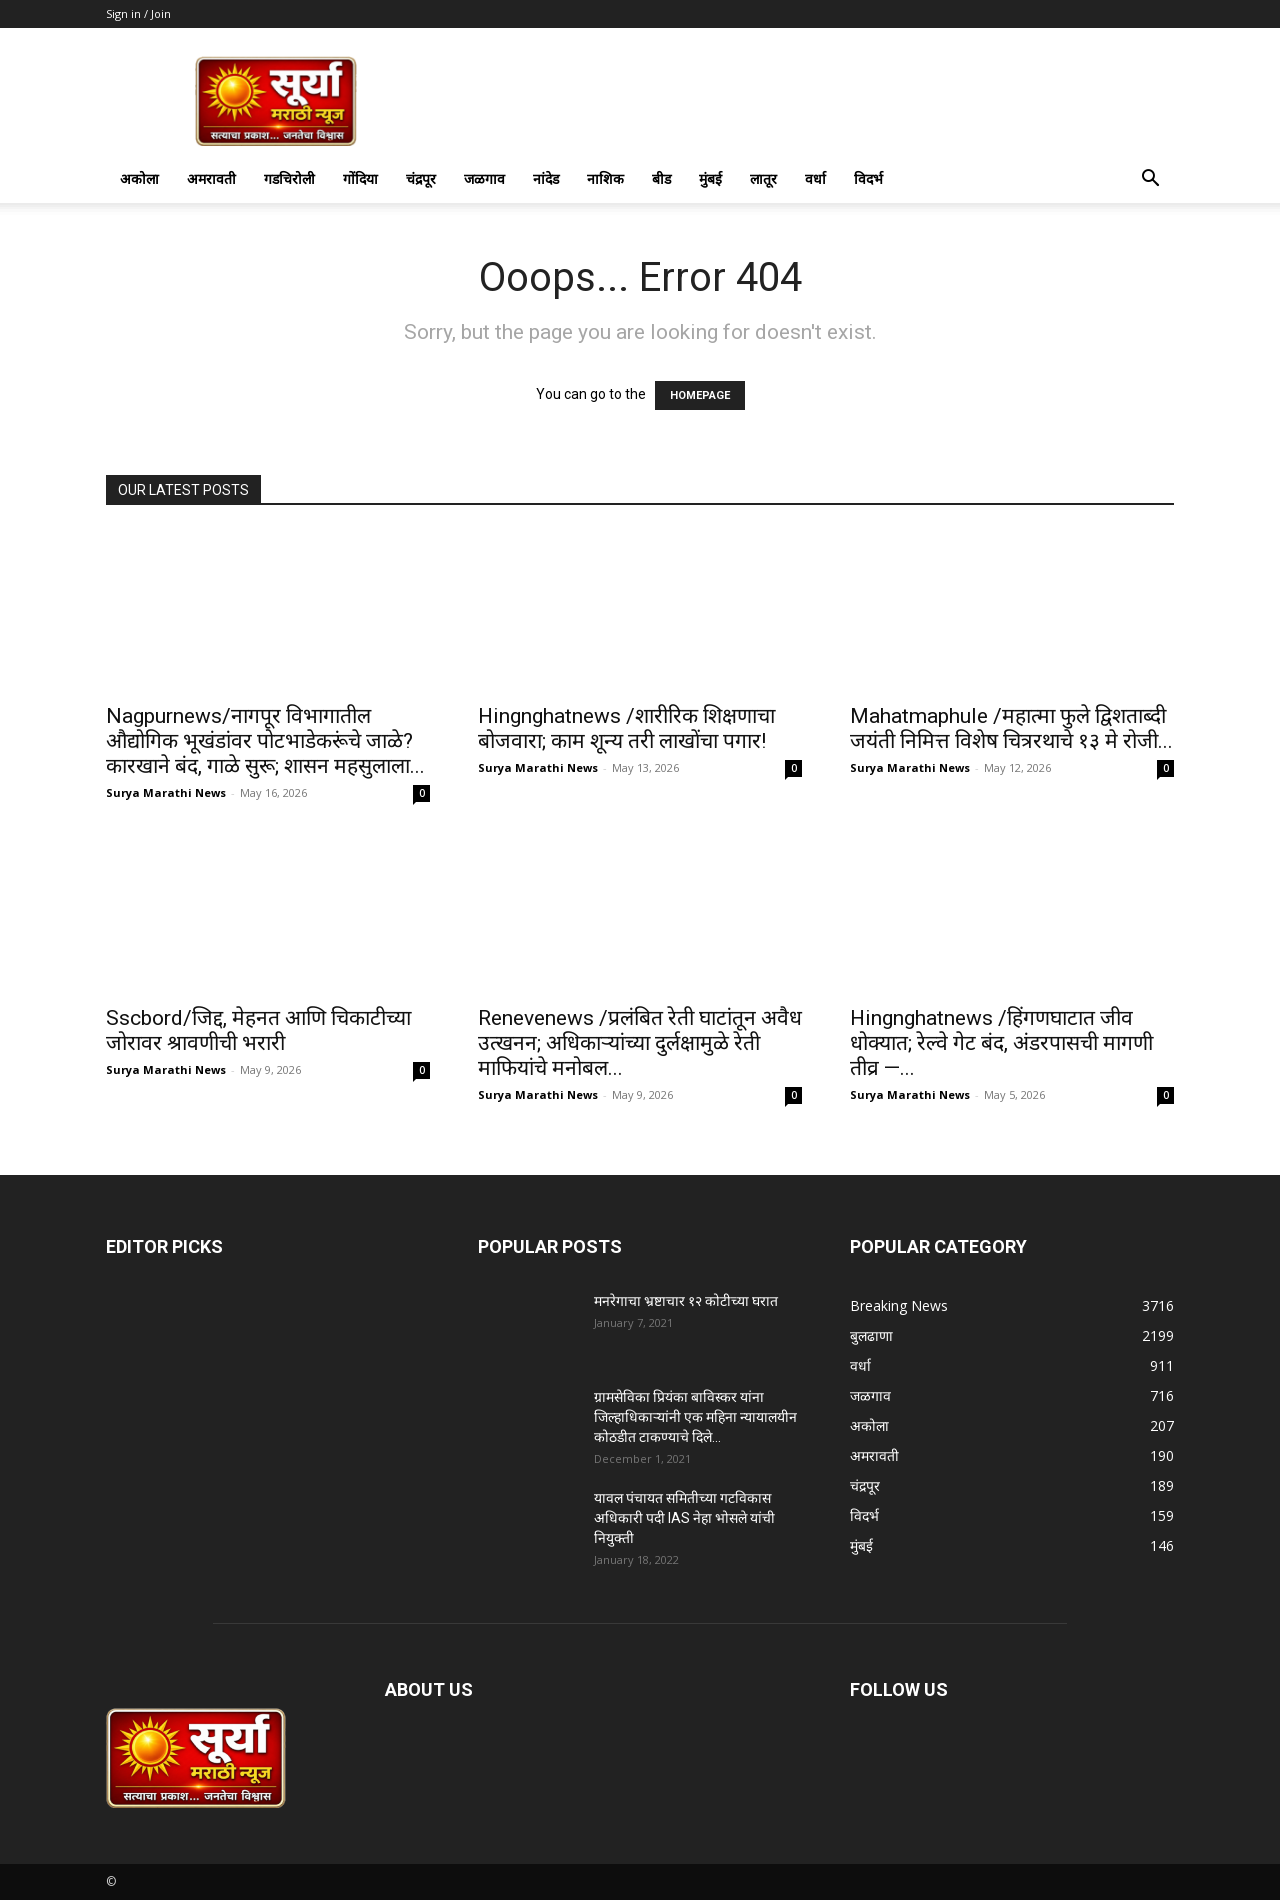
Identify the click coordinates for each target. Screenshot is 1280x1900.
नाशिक (605, 178)
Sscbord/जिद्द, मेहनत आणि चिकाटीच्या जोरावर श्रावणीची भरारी (258, 1030)
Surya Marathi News (166, 792)
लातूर (763, 178)
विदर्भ (868, 178)
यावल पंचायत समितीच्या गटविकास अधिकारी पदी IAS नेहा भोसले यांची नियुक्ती (684, 1518)
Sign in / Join (138, 13)
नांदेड (546, 178)
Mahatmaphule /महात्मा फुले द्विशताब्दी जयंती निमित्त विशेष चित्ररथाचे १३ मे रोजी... (1011, 728)
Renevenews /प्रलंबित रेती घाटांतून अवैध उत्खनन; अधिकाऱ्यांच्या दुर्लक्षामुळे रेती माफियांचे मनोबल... (640, 1043)
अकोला (139, 178)
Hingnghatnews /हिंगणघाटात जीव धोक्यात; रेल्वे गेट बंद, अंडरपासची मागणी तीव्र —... (1001, 1043)
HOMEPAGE (700, 395)
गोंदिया (360, 178)
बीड (661, 178)
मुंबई (710, 178)
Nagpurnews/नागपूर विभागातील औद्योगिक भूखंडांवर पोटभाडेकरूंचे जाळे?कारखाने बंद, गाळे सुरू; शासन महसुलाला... (265, 741)
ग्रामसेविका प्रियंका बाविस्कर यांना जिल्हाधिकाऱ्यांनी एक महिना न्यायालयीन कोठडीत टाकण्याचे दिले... (695, 1417)
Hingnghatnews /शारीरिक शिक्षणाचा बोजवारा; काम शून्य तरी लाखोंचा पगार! (626, 728)
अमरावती (211, 178)
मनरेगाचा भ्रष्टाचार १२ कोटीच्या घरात (686, 1301)
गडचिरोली (289, 178)
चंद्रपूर (421, 178)
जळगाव (484, 178)
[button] (1150, 180)
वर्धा (815, 178)
